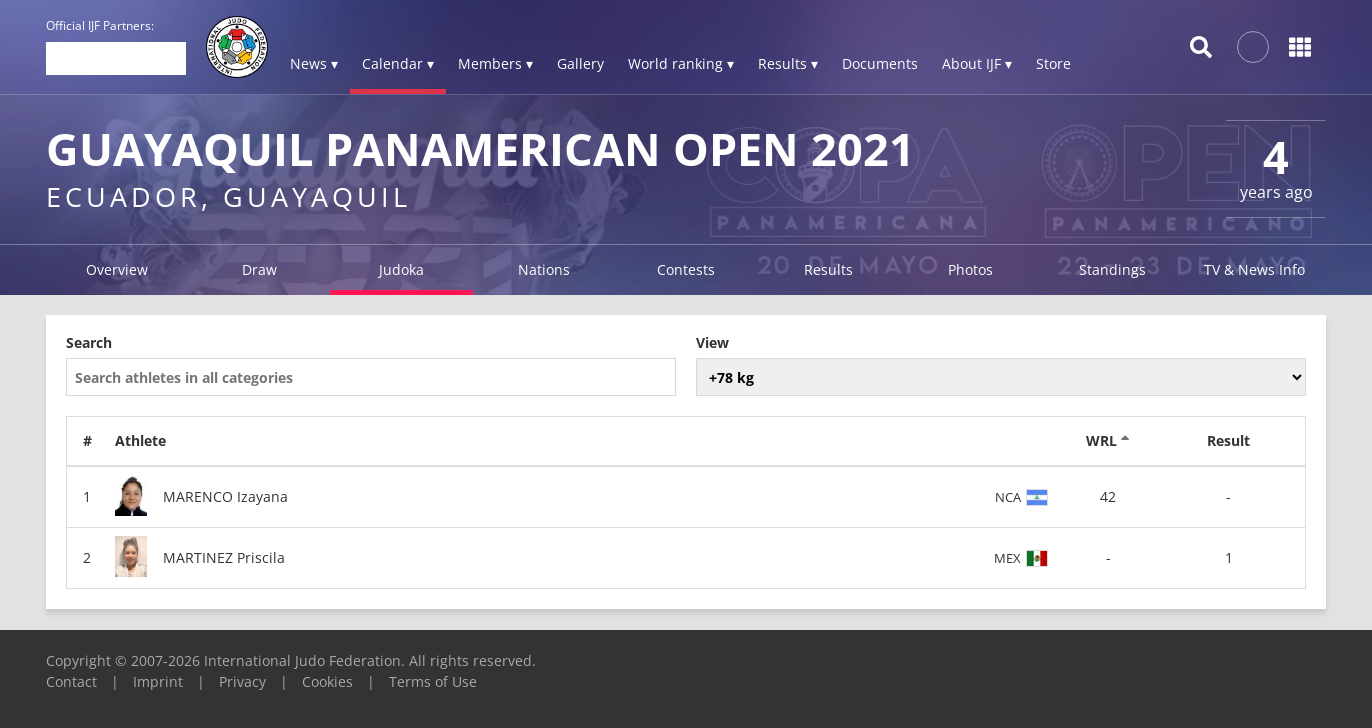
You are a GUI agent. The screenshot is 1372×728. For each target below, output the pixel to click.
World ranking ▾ (681, 63)
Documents (880, 63)
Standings (1112, 269)
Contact (71, 681)
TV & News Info (1254, 269)
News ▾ (314, 63)
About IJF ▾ (977, 63)
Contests (686, 269)
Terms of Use (433, 681)
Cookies (327, 681)
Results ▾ (788, 63)
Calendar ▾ (398, 63)
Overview (117, 269)
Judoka (401, 269)
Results (828, 269)
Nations (544, 269)
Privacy (242, 681)
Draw (259, 269)
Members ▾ (495, 63)
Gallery (580, 63)
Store (1053, 63)
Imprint (158, 681)
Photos (970, 269)
